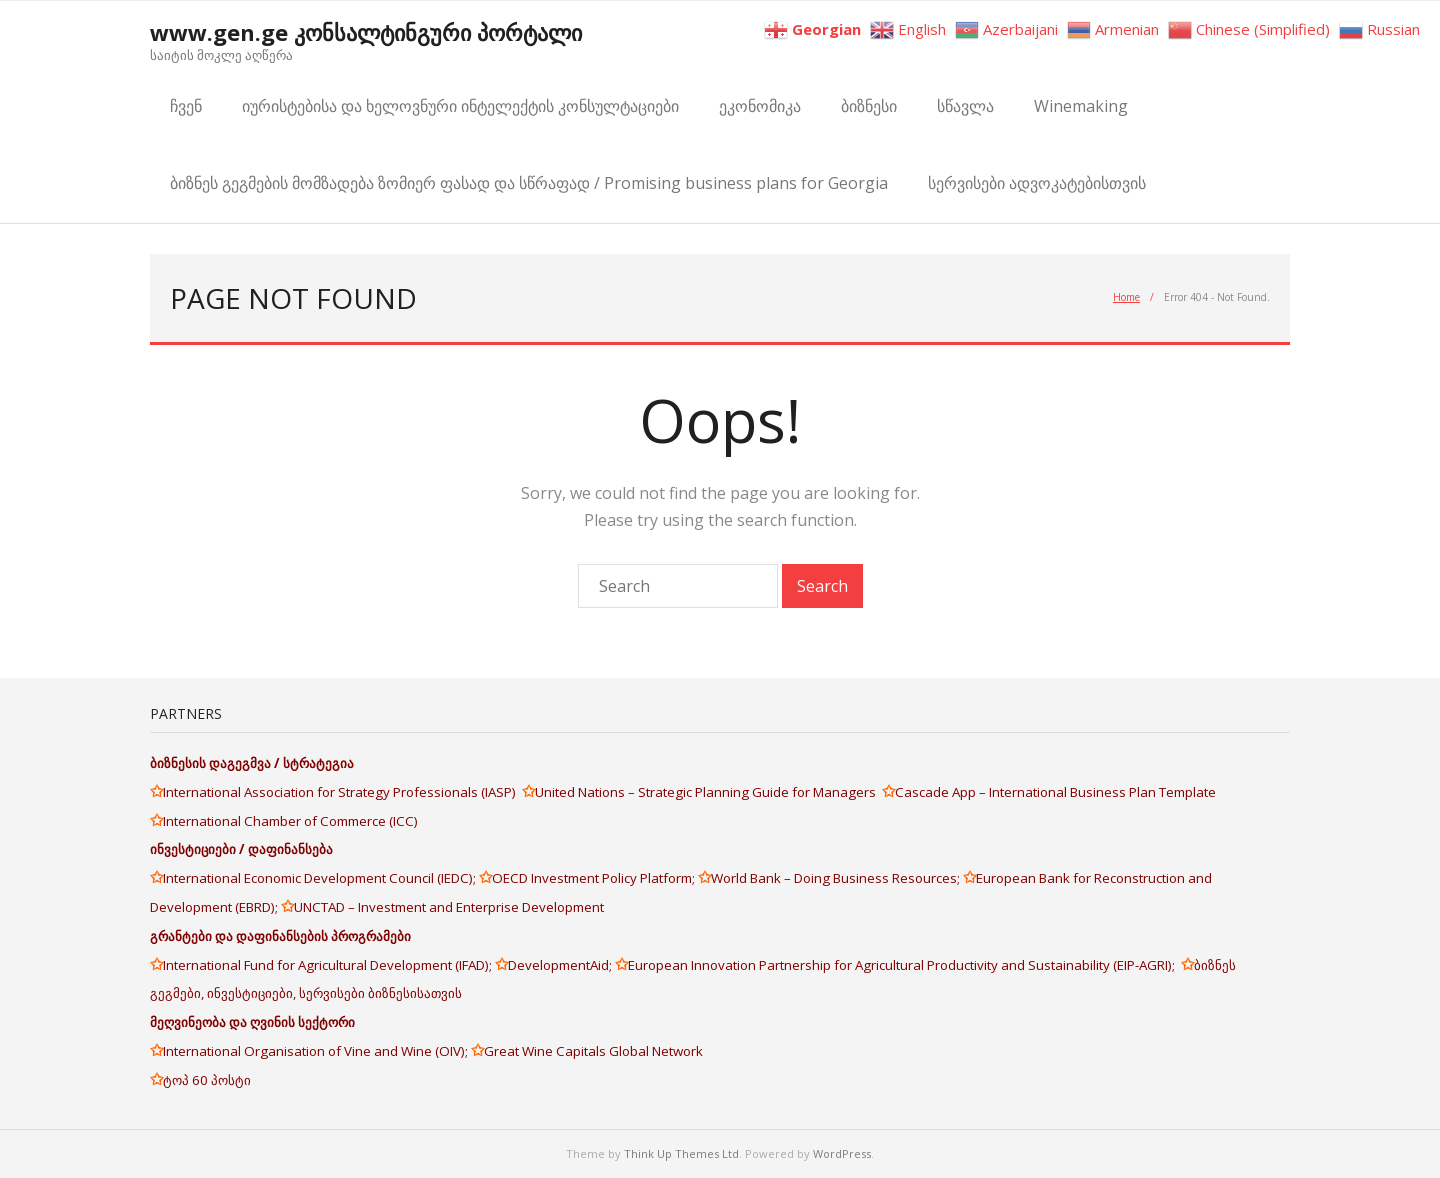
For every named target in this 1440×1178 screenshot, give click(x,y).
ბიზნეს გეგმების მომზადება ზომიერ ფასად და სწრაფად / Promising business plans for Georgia (529, 183)
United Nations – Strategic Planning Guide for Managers (708, 792)
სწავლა (965, 106)
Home (1126, 297)
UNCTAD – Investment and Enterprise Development (449, 907)
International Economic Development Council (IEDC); (321, 878)
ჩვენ (186, 106)
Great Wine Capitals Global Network (593, 1051)
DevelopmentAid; (561, 965)
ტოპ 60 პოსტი (207, 1080)
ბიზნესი (869, 106)
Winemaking (1081, 106)
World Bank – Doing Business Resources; (837, 878)
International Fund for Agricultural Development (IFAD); (329, 965)
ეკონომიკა (760, 106)
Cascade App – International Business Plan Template (1057, 792)
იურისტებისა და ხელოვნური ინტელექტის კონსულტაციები (460, 106)
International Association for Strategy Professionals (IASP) (342, 792)
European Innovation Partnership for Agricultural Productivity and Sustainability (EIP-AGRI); (904, 965)
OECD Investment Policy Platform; (595, 878)
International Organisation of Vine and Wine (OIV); (317, 1051)
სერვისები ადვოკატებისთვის (1037, 183)
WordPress (842, 1153)
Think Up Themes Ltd (681, 1153)
